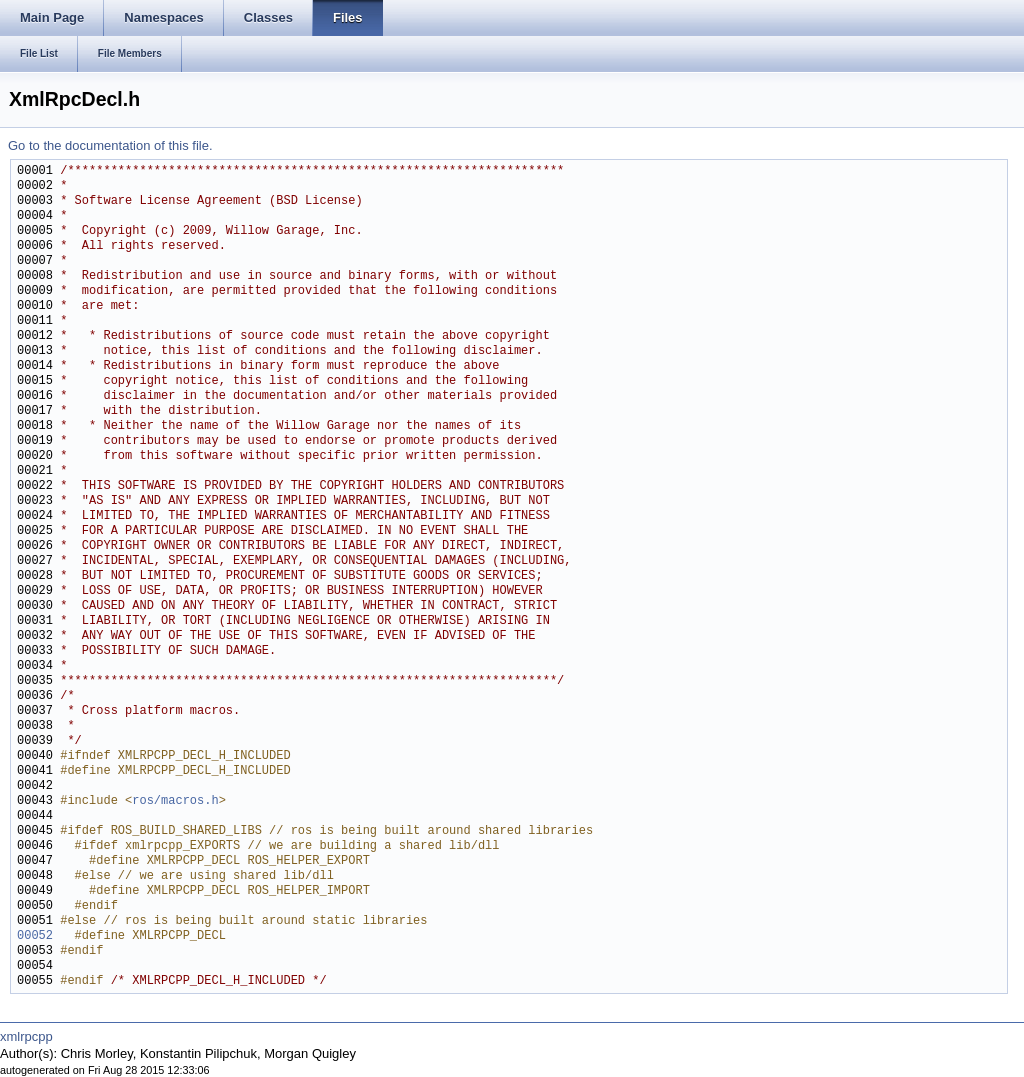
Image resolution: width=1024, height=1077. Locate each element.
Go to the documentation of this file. (110, 145)
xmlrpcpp (26, 1036)
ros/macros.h (175, 801)
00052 (35, 936)
